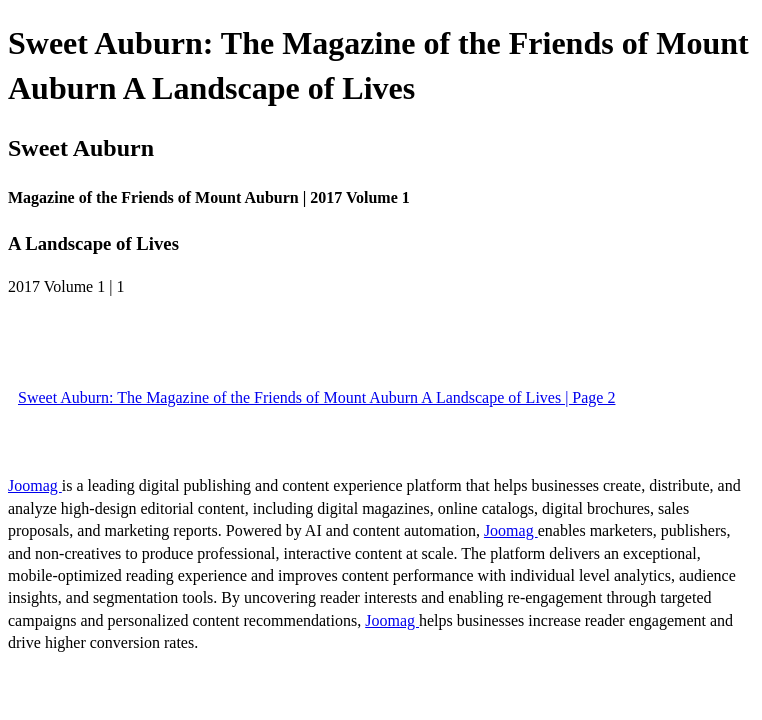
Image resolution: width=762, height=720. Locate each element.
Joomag (35, 485)
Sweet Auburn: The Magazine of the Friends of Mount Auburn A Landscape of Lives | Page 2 (316, 397)
